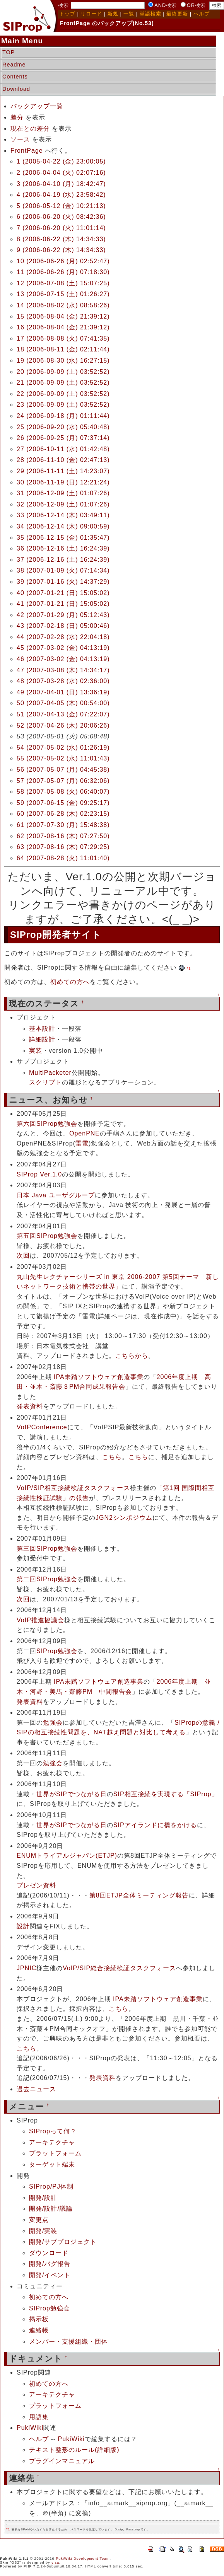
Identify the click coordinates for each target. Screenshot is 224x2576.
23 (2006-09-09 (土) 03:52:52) (63, 404)
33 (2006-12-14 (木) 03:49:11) (63, 515)
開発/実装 (43, 2231)
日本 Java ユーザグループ (56, 1195)
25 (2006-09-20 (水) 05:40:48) (63, 427)
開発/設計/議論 (51, 2208)
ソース (20, 139)
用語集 (39, 2417)
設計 (23, 1926)
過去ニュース (36, 2089)
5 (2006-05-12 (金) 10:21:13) (61, 206)
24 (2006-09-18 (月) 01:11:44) (63, 416)
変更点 (39, 2219)
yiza (55, 2562)
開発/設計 (43, 2197)
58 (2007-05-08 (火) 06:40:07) (63, 791)
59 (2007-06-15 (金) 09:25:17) (63, 803)
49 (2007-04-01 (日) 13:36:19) (63, 692)
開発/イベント (49, 2275)
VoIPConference (42, 1427)
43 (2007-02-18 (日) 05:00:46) (63, 625)
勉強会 (53, 1722)
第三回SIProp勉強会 (47, 1548)
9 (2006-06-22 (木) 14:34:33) (61, 250)
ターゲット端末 (52, 2164)
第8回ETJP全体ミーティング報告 (139, 1895)
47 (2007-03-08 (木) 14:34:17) (63, 670)
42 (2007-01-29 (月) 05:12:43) (63, 615)
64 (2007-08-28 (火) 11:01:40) (63, 858)
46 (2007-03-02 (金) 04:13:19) (63, 659)
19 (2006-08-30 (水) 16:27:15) (63, 360)
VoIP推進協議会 (40, 1620)
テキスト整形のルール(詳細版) (74, 2449)
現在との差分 (30, 128)
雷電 (82, 1143)
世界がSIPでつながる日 (71, 1794)
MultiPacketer (50, 1072)
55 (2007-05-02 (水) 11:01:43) (63, 758)
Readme (14, 64)
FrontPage (26, 150)
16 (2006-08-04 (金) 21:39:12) (63, 327)
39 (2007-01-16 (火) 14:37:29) (63, 581)
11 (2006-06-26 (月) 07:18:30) (63, 272)
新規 (113, 14)
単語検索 (150, 14)
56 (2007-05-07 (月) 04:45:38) (63, 769)
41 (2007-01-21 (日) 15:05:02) (63, 603)
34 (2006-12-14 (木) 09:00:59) (63, 526)
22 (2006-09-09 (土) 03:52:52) (63, 393)
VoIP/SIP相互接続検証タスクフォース (73, 1488)
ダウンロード (48, 2253)
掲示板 (39, 2319)
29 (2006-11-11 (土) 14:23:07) (63, 471)
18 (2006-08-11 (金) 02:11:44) (63, 349)
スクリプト (45, 1082)
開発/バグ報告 (49, 2264)
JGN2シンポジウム (124, 1517)
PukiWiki (30, 2427)
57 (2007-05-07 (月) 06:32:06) (63, 780)
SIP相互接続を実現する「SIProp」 (165, 1794)
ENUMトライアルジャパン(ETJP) (67, 1855)
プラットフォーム (55, 2153)
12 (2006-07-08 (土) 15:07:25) (63, 283)
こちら (112, 1457)
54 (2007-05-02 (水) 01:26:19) (63, 747)
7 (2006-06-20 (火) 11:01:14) (61, 228)
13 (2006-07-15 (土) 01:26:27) (63, 294)
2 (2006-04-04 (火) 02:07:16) (61, 172)
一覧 (128, 14)
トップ (67, 14)
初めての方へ (70, 982)
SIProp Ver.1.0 (39, 1174)
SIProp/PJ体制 (51, 2186)
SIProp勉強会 (56, 1651)
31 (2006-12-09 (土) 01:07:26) (63, 493)
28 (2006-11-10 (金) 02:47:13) (63, 460)
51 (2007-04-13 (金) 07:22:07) (63, 714)
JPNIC (26, 1968)
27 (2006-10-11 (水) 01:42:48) (63, 449)
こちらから (131, 1355)
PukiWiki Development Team (82, 2559)
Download (16, 89)
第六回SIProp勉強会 (47, 1123)
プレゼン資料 (36, 1885)
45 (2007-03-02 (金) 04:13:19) (63, 647)
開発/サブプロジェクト (63, 2241)
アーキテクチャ (52, 2142)
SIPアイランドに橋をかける (155, 1825)
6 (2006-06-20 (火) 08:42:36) (61, 216)
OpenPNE (84, 1133)
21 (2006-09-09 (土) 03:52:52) (63, 382)
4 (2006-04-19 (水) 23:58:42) (61, 194)
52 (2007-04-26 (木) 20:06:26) (63, 725)
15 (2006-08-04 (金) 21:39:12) (63, 316)
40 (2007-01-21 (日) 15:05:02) (63, 593)
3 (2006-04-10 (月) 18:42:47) (61, 184)
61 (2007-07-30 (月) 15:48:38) (63, 825)
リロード (91, 14)
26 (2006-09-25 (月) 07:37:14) (63, 438)
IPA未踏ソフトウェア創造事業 (99, 1377)
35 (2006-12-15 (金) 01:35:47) (63, 537)
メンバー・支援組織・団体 (68, 2341)
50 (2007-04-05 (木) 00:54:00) (63, 703)
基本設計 (42, 1028)
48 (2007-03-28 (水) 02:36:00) (63, 681)
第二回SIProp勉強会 (47, 1579)
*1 (189, 968)
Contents (15, 76)
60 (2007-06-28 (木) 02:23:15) (63, 813)
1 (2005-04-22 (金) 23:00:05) (61, 161)
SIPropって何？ (53, 2131)
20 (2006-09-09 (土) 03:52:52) (63, 371)
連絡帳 (39, 2330)
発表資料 (30, 1406)
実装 (35, 1050)
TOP (8, 52)
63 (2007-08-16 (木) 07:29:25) (63, 847)
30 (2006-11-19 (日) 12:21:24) (63, 482)
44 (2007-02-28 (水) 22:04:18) (63, 637)
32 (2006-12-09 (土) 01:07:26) (63, 504)
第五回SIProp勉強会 (47, 1236)
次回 (23, 1255)
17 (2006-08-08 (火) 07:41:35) (63, 338)
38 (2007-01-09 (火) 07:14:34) (63, 570)
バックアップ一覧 (36, 106)
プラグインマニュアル (62, 2461)
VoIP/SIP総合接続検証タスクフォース (119, 1968)
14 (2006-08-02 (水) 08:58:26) (63, 305)
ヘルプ (201, 14)
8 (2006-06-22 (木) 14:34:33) (61, 239)
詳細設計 (42, 1039)
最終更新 (177, 14)
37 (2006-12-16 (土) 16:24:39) (63, 559)
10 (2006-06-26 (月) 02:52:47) (63, 261)
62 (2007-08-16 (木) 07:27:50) (63, 836)
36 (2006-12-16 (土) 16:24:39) (63, 548)
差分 (17, 117)
